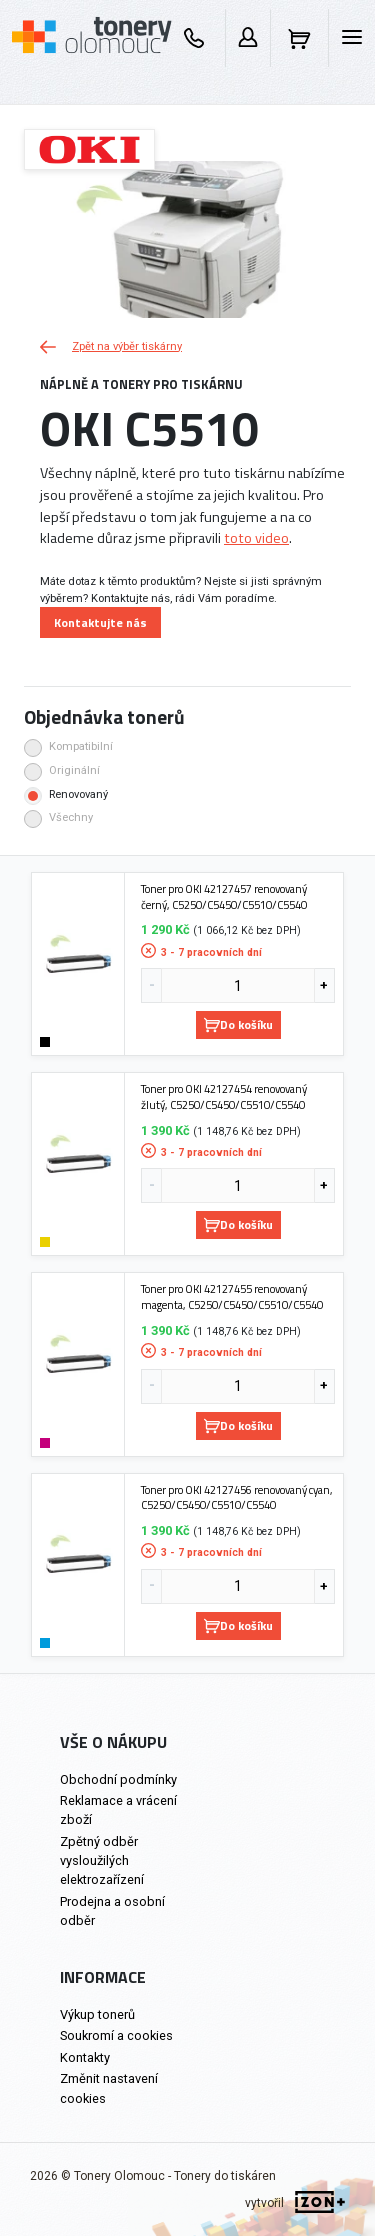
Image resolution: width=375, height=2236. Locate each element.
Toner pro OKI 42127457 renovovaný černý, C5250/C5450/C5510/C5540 (224, 896)
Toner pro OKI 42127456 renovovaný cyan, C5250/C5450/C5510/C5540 (237, 1497)
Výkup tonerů (97, 2014)
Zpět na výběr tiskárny (111, 346)
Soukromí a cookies (116, 2035)
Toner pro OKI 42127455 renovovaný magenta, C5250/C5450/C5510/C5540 (232, 1296)
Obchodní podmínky (118, 1779)
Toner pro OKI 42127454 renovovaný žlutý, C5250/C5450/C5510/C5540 (224, 1096)
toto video (256, 538)
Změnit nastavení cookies (109, 2088)
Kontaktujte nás (100, 622)
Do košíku (238, 1024)
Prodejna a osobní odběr (112, 1911)
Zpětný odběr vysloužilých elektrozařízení (102, 1860)
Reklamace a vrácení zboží (118, 1810)
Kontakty (85, 2057)
